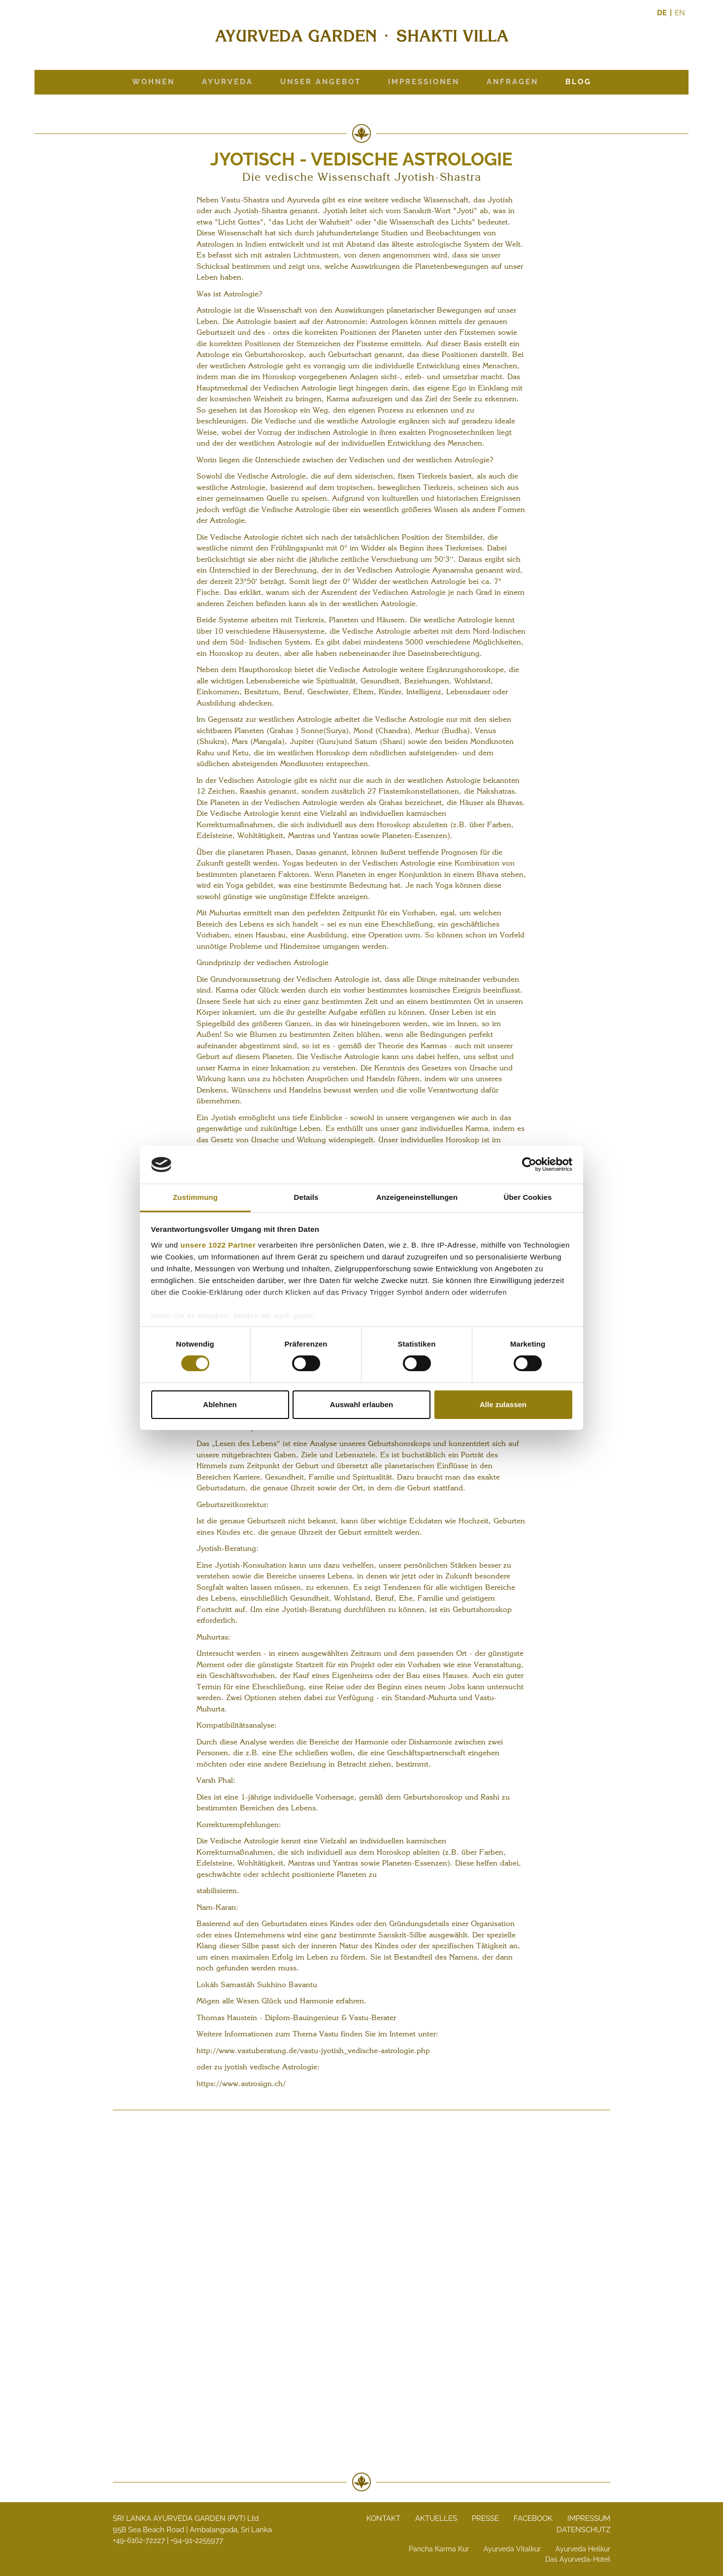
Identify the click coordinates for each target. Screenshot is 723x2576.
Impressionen (424, 81)
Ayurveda (227, 81)
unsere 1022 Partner (218, 1245)
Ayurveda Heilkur (583, 2549)
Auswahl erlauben (361, 1404)
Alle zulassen (503, 1404)
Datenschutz (583, 2529)
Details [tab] (306, 1197)
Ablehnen (219, 1404)
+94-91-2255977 (196, 2540)
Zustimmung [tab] (195, 1197)
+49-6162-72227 (139, 2540)
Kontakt (383, 2518)
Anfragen (512, 81)
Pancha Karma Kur (439, 2549)
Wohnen (153, 81)
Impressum (588, 2518)
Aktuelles (436, 2518)
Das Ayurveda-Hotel (577, 2559)
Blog (578, 81)
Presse (485, 2518)
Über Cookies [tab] (528, 1197)
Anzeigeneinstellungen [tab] (417, 1197)
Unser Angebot (320, 81)
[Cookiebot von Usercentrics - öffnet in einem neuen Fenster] (529, 1164)
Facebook (533, 2518)
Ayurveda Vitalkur (512, 2549)
